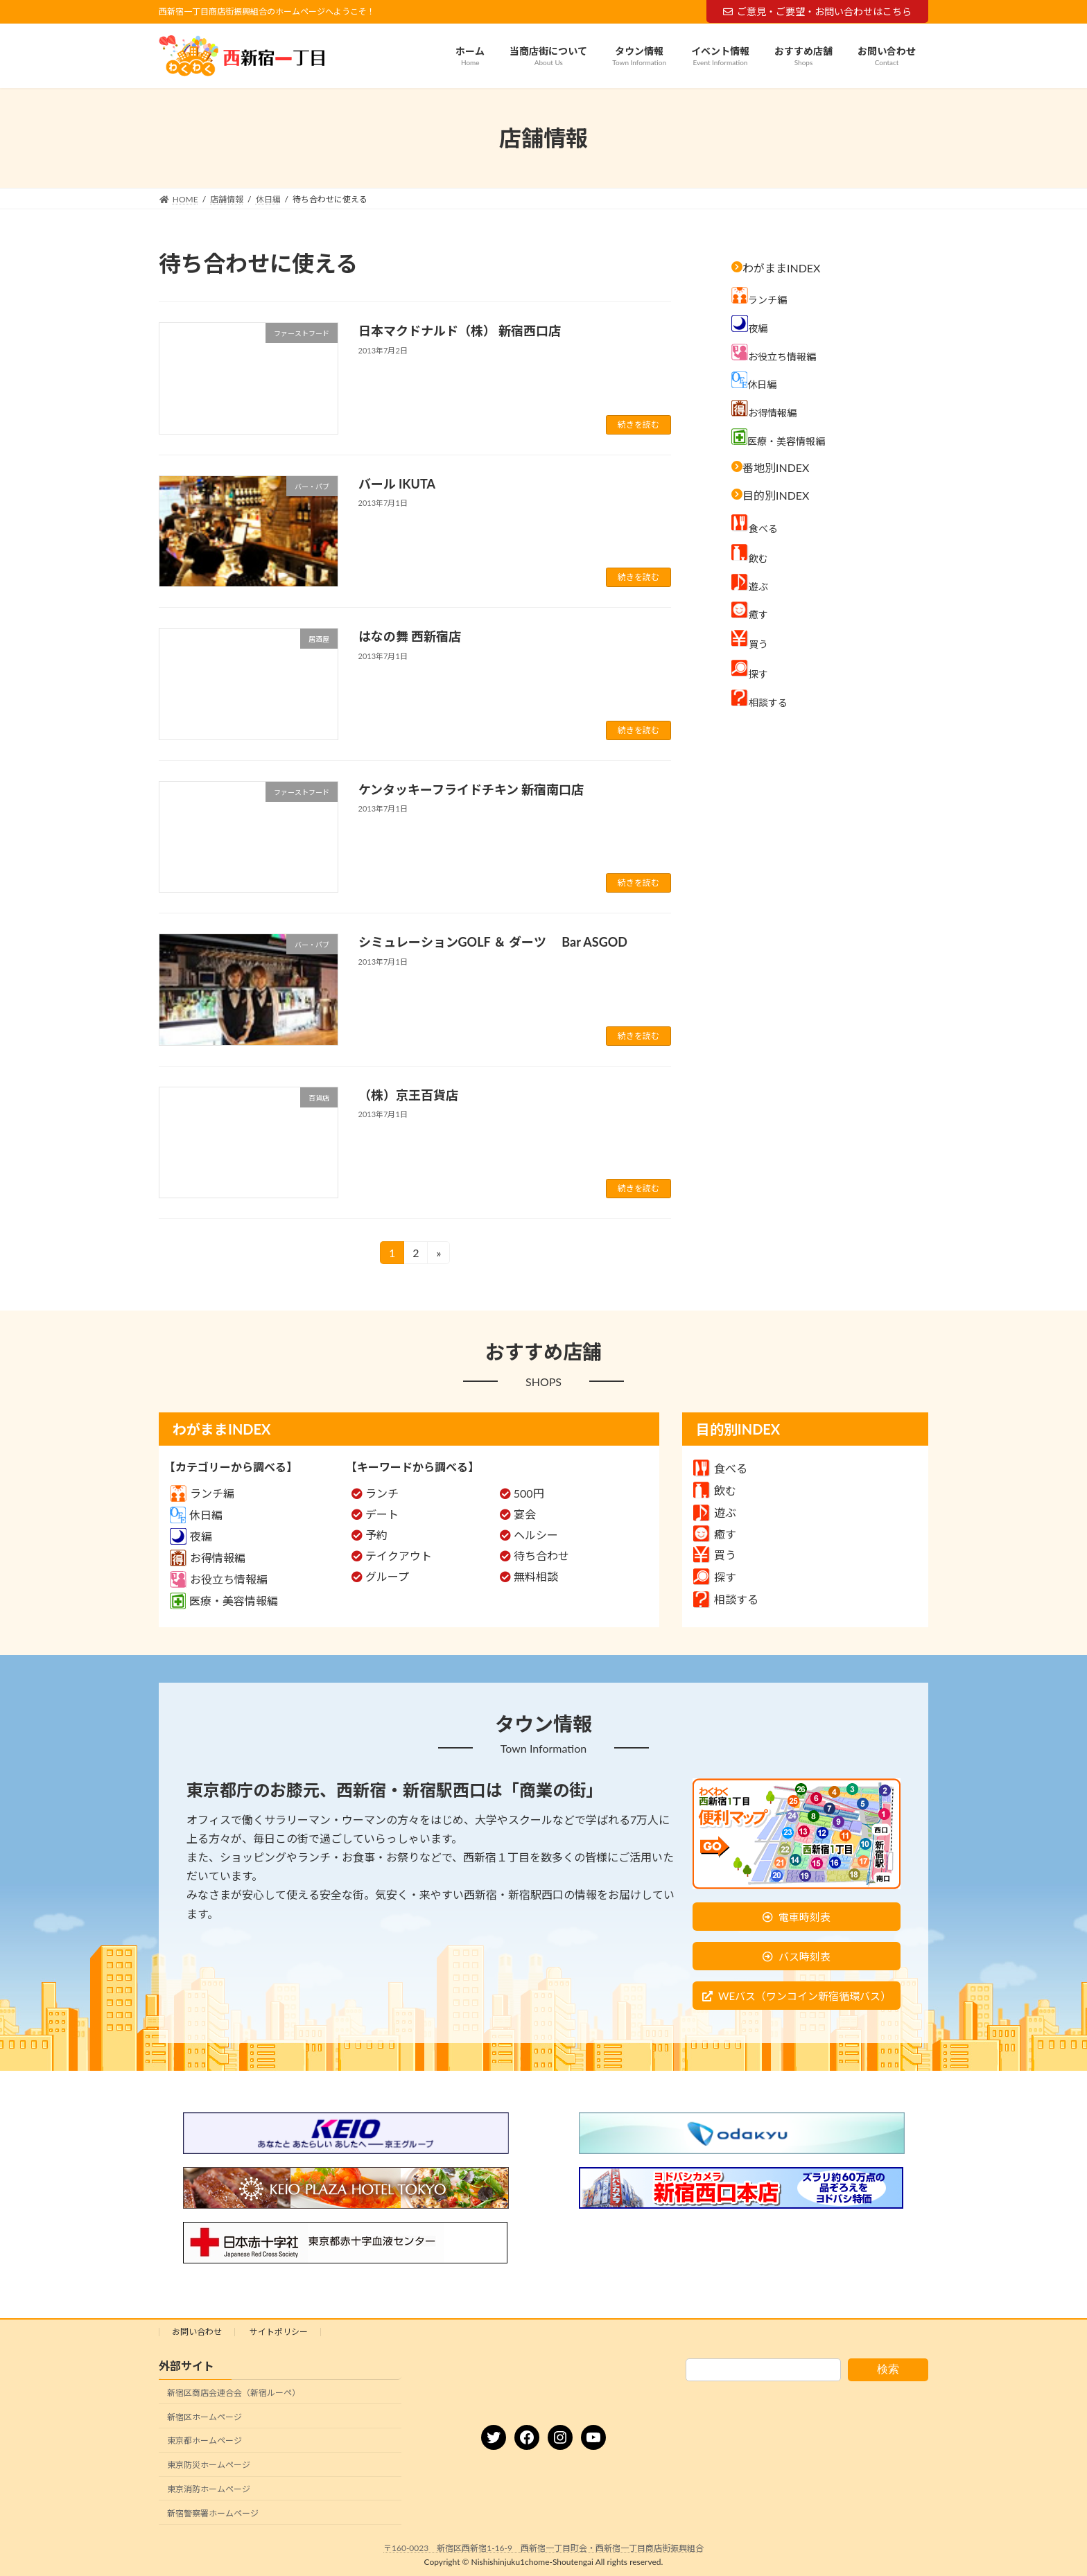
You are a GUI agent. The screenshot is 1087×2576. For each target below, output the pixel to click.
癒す (714, 1534)
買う (714, 1554)
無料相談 (536, 1576)
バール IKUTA (404, 483)
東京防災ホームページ (208, 2465)
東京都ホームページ (204, 2441)
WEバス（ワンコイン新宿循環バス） (804, 1996)
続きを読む (638, 424)
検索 (888, 2369)
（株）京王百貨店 (408, 1095)
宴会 (525, 1514)
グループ (387, 1576)
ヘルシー (536, 1534)
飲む (714, 1490)
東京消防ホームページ (208, 2489)
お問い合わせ (197, 2332)
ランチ (382, 1493)
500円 (529, 1493)
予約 (376, 1534)
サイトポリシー (279, 2332)
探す (714, 1577)
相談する (725, 1599)
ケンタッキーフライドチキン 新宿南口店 (471, 789)
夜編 (191, 1536)
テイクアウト (398, 1555)
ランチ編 (202, 1493)
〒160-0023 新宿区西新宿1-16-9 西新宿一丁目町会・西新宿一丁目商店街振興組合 (543, 2548)
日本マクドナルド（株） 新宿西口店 (459, 330)
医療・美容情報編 (224, 1600)
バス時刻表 (805, 1956)
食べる (720, 1468)
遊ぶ (714, 1512)
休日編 (196, 1514)
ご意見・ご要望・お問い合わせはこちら (817, 11)
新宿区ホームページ (204, 2417)
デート (382, 1514)
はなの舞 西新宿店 (409, 636)
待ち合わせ (541, 1555)
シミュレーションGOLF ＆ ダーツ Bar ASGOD (492, 941)
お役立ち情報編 (219, 1579)
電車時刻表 (805, 1917)
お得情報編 (207, 1557)
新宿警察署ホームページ (213, 2513)
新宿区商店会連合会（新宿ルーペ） (233, 2392)
